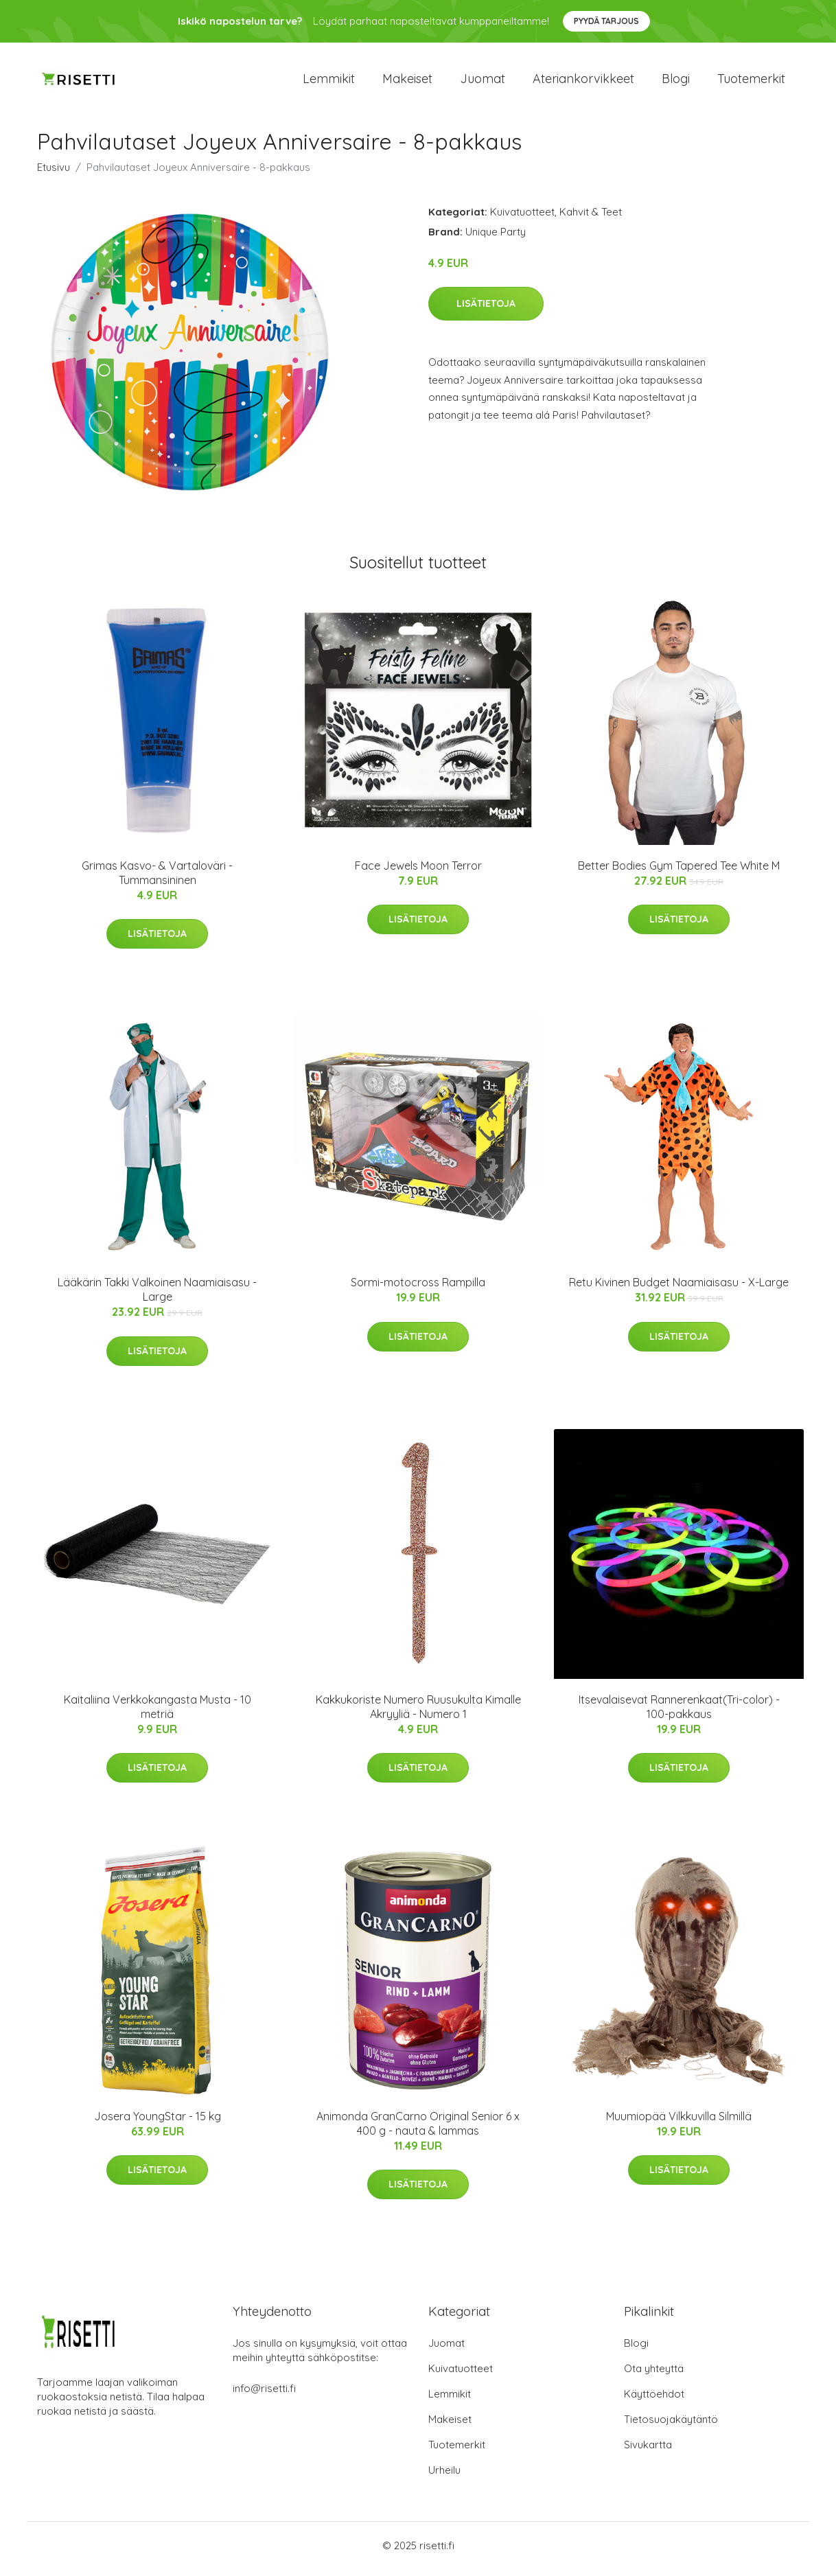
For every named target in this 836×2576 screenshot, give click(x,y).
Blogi (676, 82)
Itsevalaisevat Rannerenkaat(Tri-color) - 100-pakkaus (679, 1713)
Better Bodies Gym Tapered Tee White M (679, 872)
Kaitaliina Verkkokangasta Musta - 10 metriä (157, 1713)
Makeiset (407, 82)
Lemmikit (329, 82)
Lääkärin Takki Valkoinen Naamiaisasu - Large (157, 1297)
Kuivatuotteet (522, 218)
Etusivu (53, 174)
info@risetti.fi (264, 2395)
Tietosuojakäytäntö (671, 2426)
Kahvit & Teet (590, 218)
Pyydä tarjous (606, 21)
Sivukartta (648, 2451)
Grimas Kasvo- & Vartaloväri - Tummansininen (157, 880)
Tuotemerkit (751, 82)
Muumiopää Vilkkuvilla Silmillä (679, 2123)
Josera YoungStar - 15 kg (157, 2123)
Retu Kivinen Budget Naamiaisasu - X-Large (679, 1290)
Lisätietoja (485, 311)
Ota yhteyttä (654, 2375)
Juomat (482, 82)
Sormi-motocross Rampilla (418, 1290)
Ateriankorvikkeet (583, 82)
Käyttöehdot (654, 2400)
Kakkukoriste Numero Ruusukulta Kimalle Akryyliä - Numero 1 (418, 1713)
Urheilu (444, 2476)
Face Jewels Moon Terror (418, 872)
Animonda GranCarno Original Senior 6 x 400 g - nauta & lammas (418, 2130)
